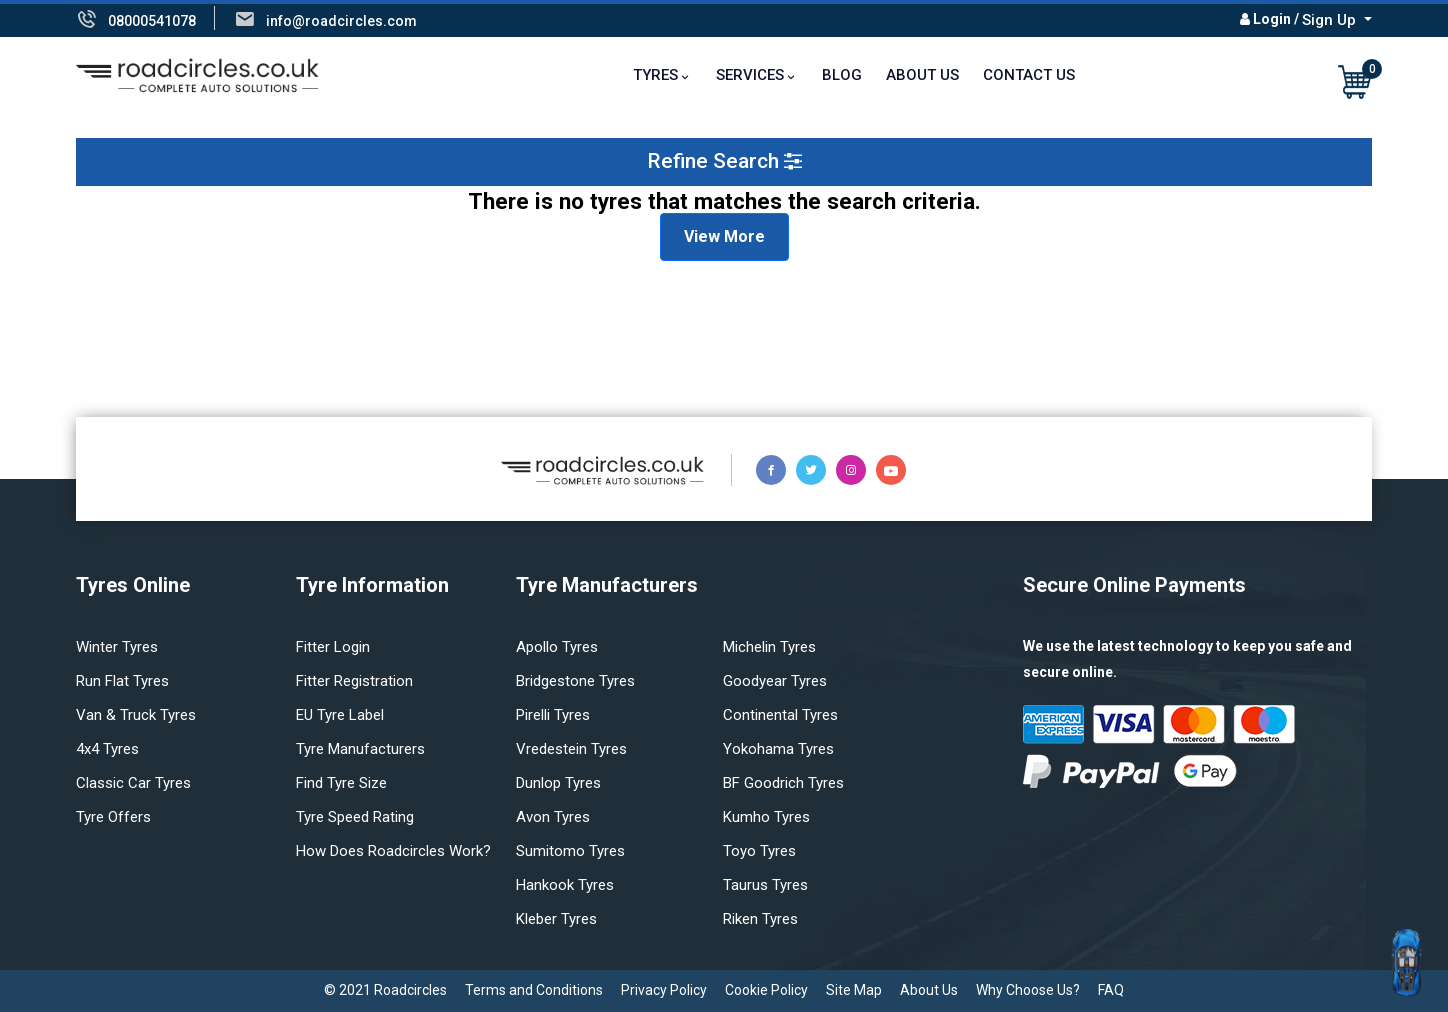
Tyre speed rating (355, 817)
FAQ (1111, 990)
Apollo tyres (557, 647)
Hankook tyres (565, 885)
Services (750, 75)
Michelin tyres (769, 647)
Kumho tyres (766, 817)
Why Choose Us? (1028, 990)
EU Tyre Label (340, 715)
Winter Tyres (117, 647)
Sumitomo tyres (570, 851)
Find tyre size (341, 783)
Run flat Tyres (122, 681)
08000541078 (152, 21)
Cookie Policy (766, 990)
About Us (922, 75)
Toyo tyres (759, 851)
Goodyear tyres (775, 681)
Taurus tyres (765, 885)
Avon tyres (553, 817)
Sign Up (1331, 20)
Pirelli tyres (553, 715)
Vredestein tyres (571, 749)
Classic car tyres (133, 783)
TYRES (655, 75)
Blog (842, 75)
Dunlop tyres (558, 783)
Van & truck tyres (136, 715)
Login (1272, 19)
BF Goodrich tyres (783, 783)
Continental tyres (780, 715)
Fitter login (333, 647)
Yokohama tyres (778, 749)
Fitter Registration (354, 681)
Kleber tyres (556, 919)
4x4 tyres (107, 749)
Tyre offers (113, 817)
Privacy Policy (664, 990)
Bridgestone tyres (575, 681)
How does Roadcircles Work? (393, 851)
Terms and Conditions (534, 990)
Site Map (854, 990)
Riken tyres (760, 919)
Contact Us (1029, 75)
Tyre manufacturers (360, 749)
